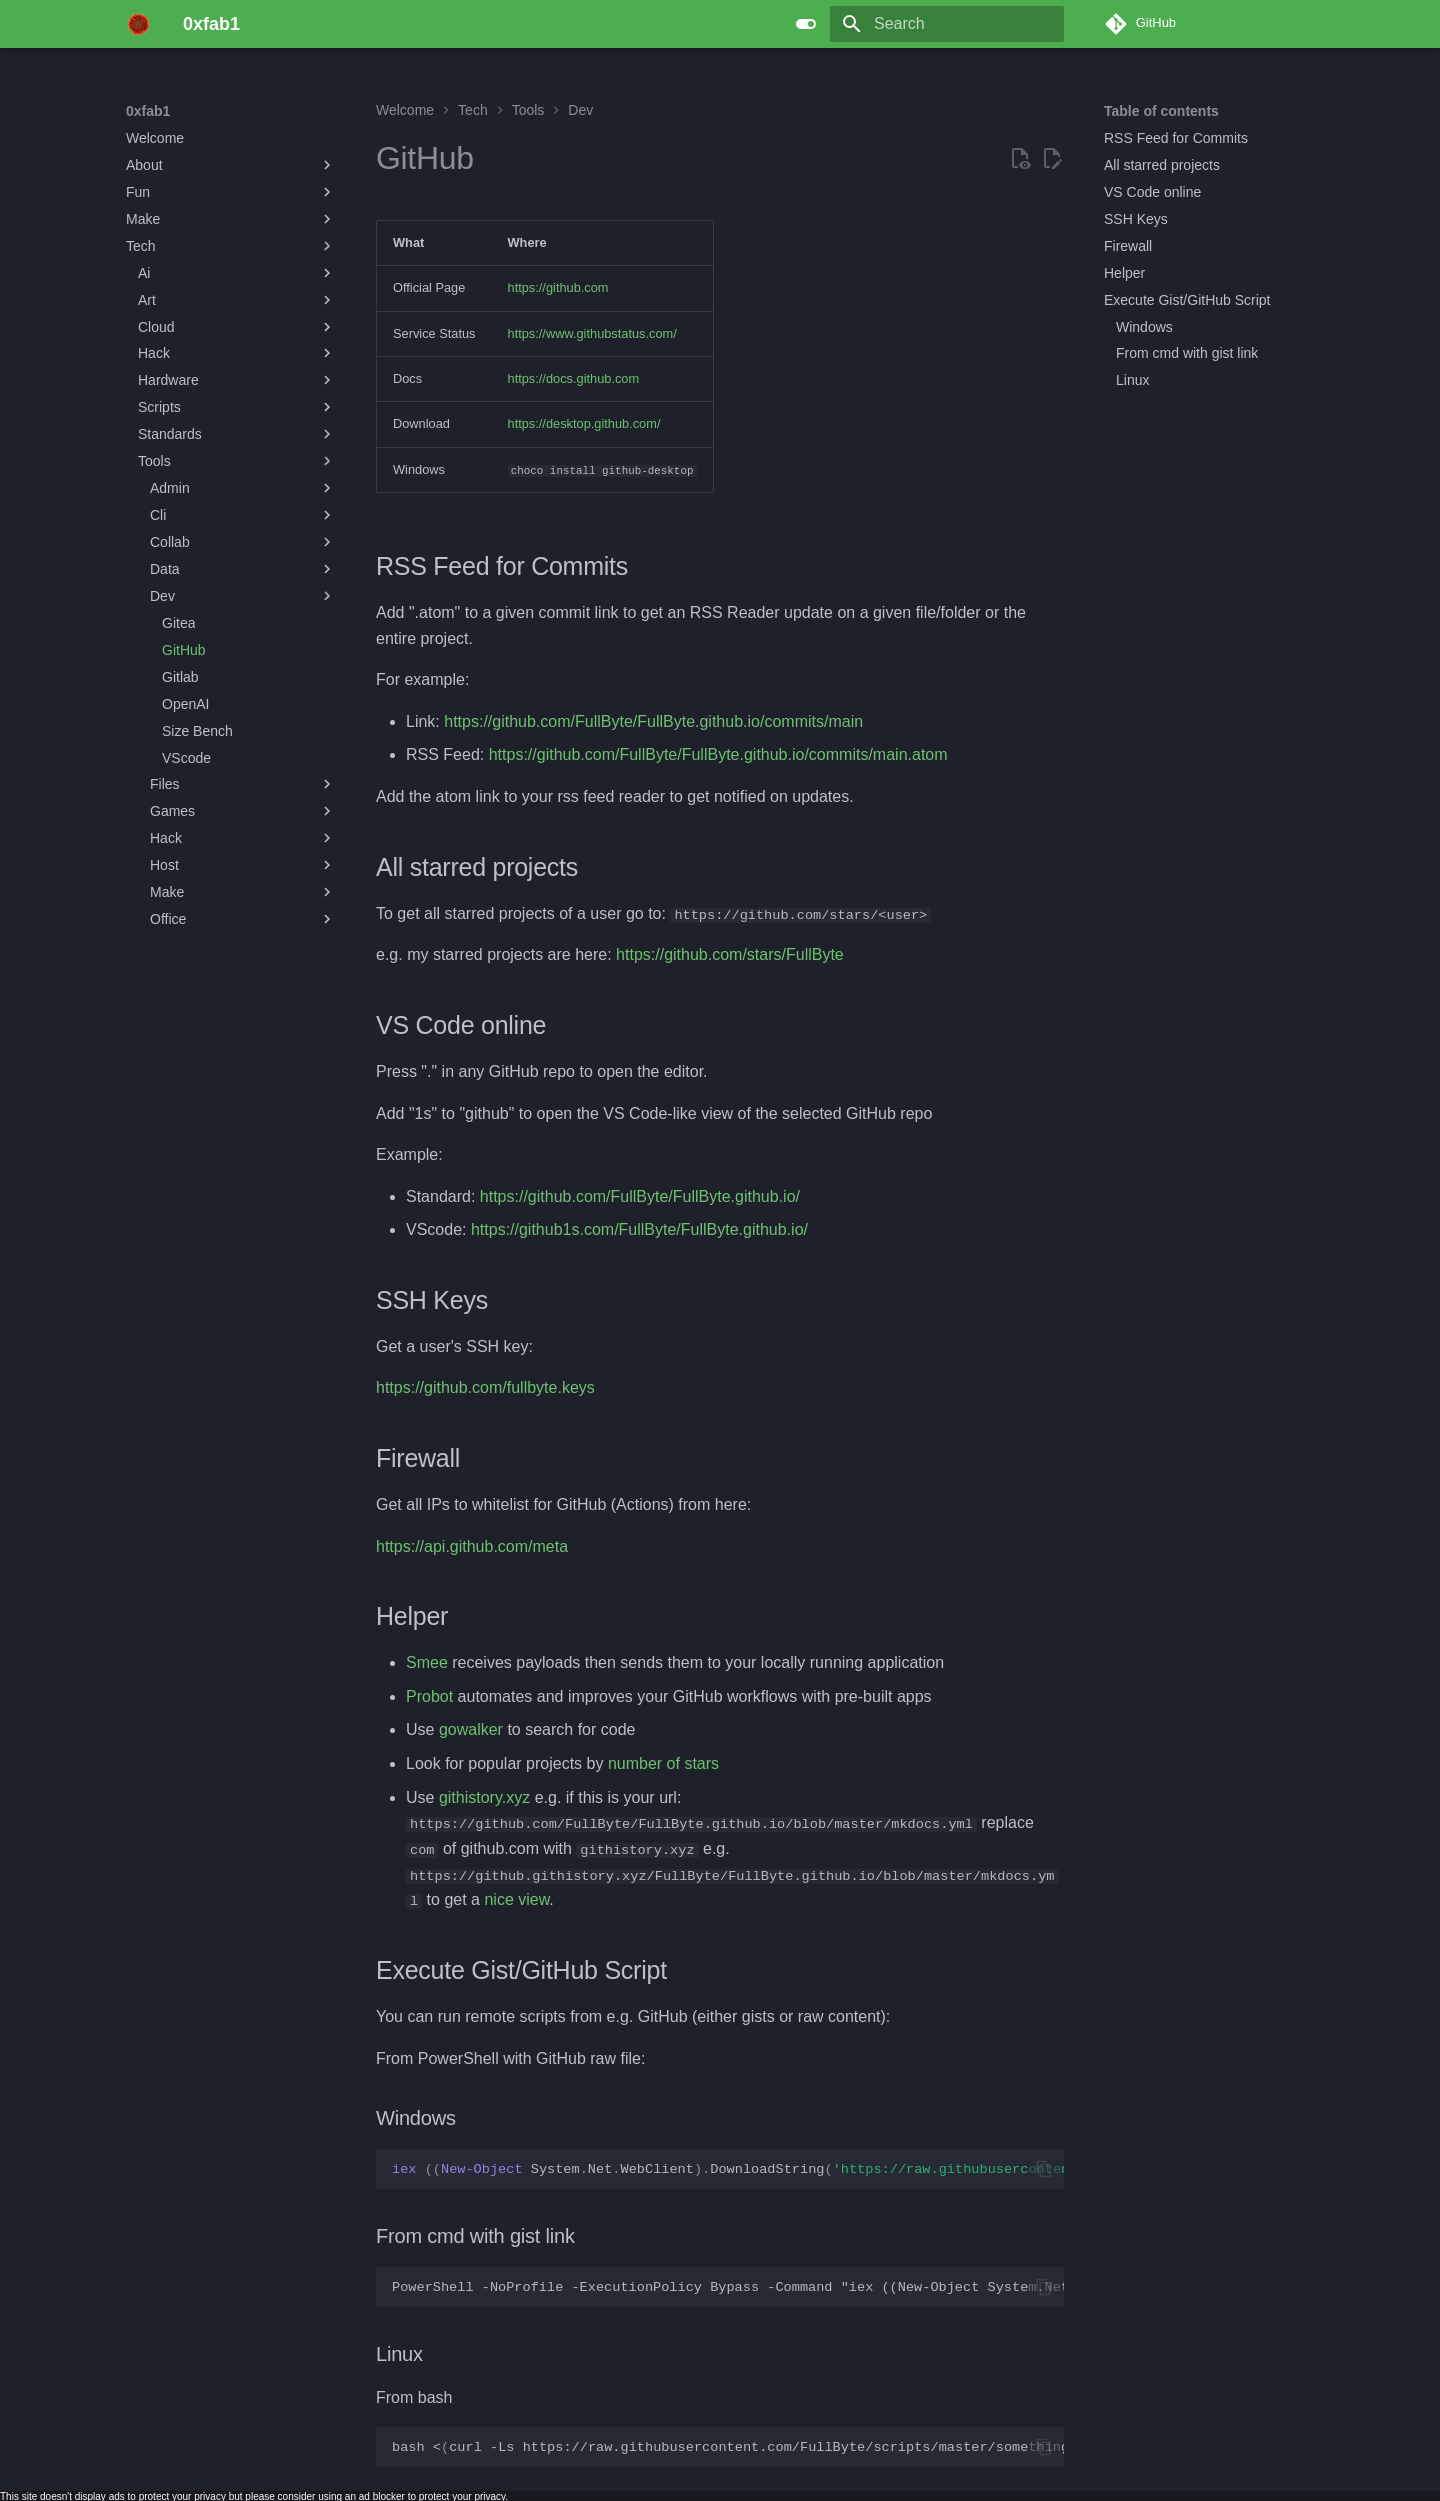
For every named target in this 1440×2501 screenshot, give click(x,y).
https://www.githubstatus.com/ (592, 333)
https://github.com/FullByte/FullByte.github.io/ (640, 1196)
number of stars (663, 1763)
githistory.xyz (484, 1796)
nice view (516, 1899)
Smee (427, 1662)
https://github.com (558, 287)
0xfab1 (148, 111)
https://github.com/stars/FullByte (730, 954)
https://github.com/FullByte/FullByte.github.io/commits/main (653, 721)
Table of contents (1161, 111)
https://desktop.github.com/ (584, 423)
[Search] (947, 24)
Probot (429, 1696)
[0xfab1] (138, 24)
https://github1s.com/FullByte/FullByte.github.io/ (639, 1229)
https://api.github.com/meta (472, 1546)
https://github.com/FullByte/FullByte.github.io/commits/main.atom (718, 754)
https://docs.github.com (574, 378)
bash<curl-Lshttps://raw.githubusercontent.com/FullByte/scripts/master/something (728, 2446)
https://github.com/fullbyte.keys (485, 1387)
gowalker (471, 1729)
